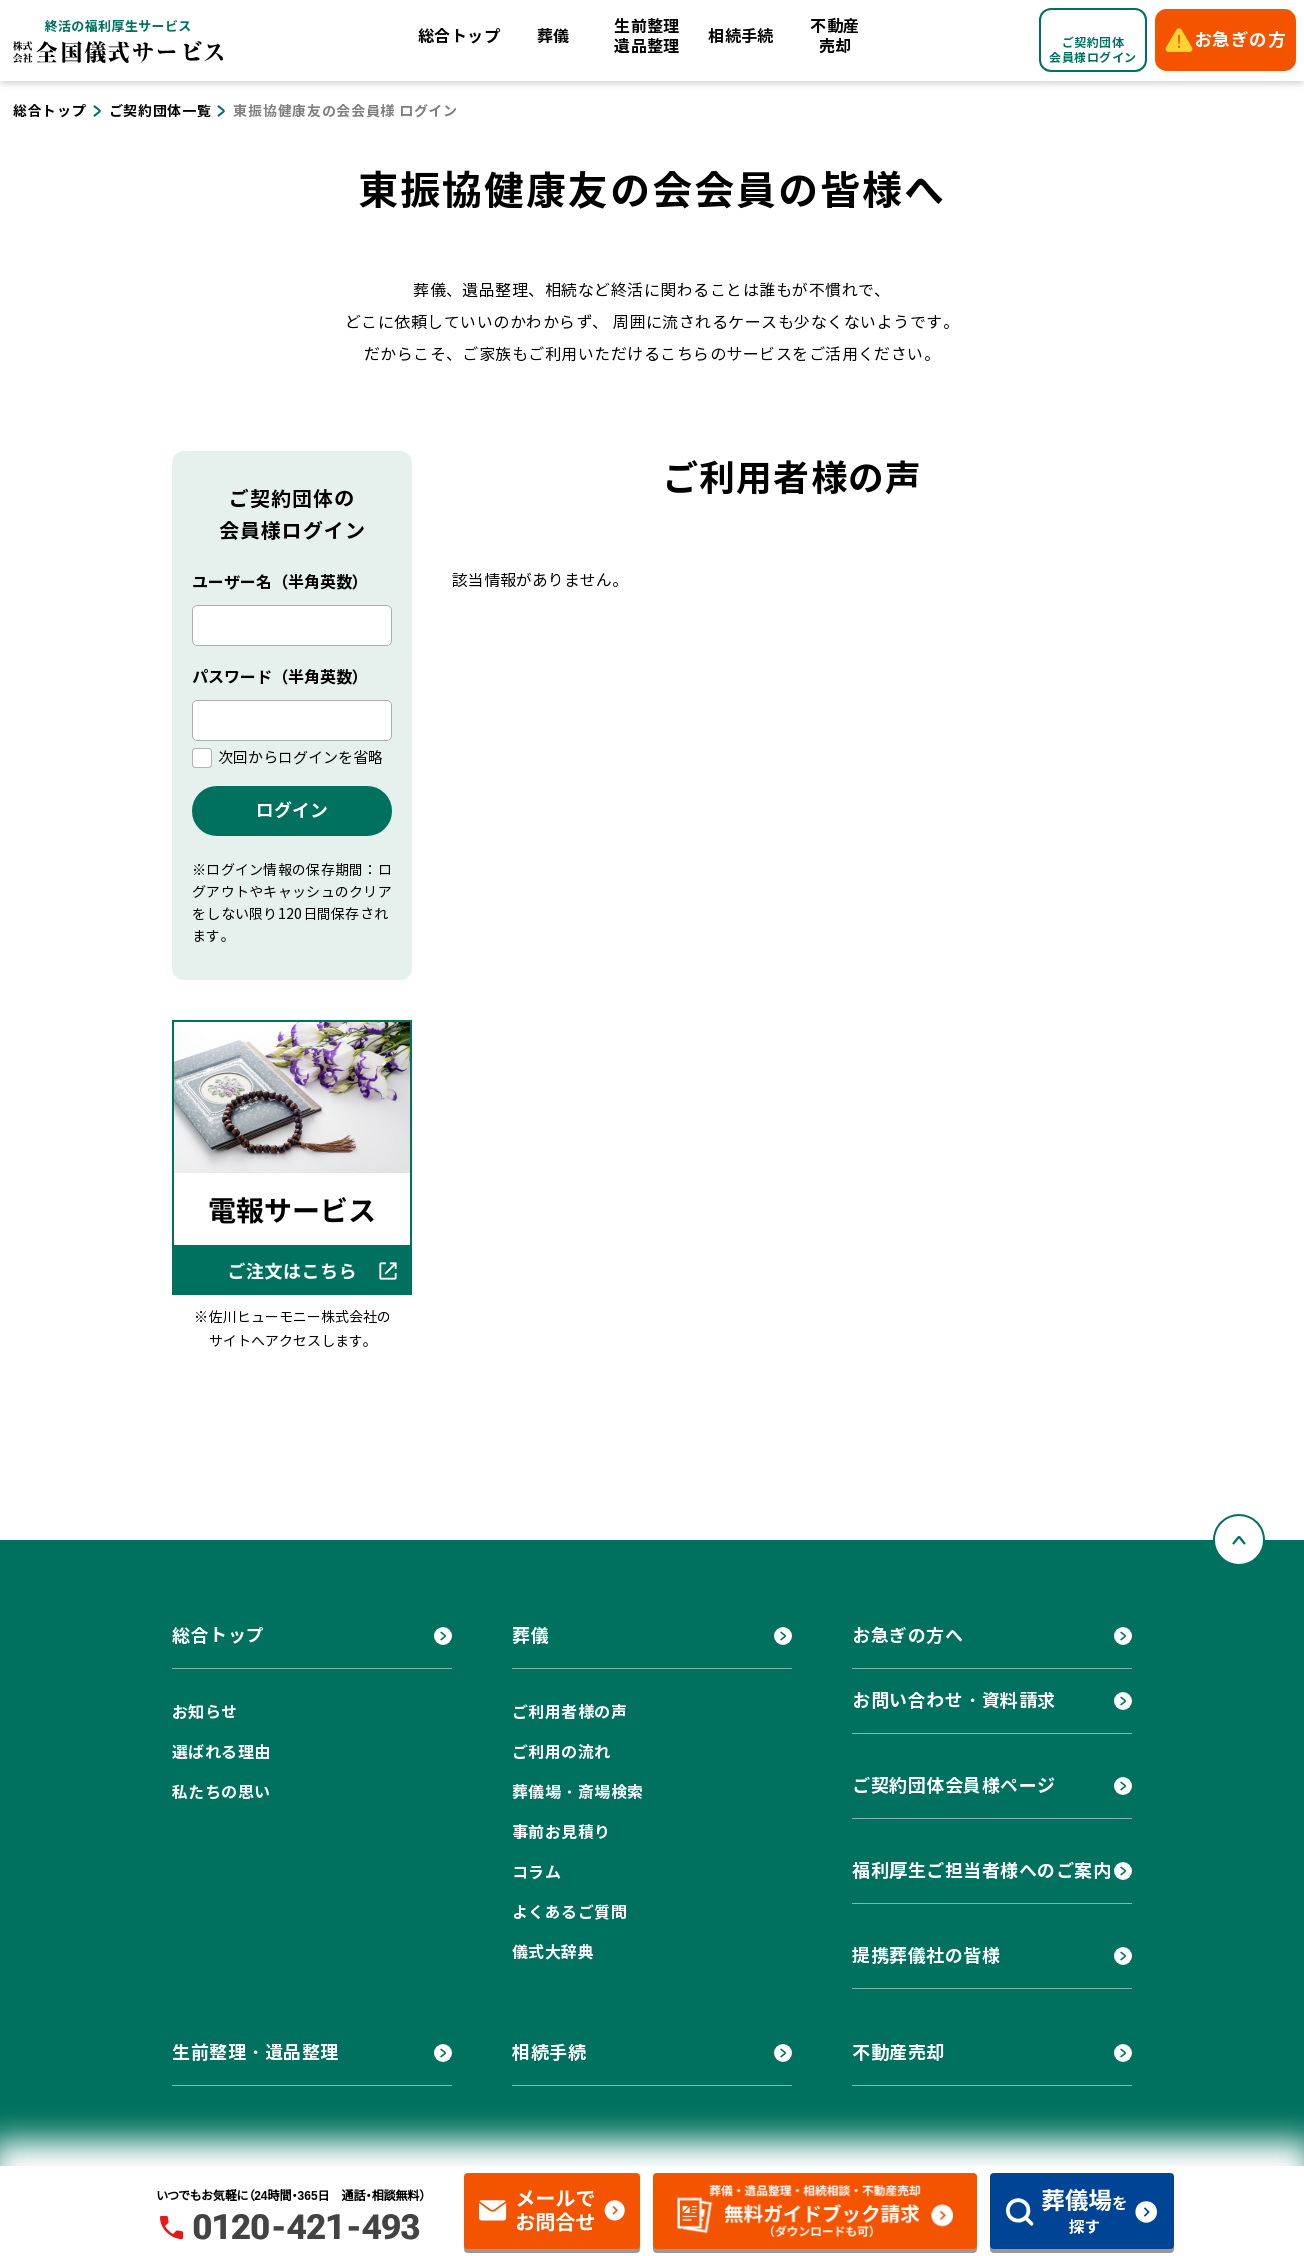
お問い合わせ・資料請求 (954, 1700)
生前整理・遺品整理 (255, 2052)
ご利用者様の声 (569, 1712)
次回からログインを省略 (300, 758)
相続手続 (741, 36)
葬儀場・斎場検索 (578, 1792)
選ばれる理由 (221, 1752)
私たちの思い (221, 1792)
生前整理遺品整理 (647, 36)
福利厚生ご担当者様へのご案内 (982, 1870)
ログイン (292, 810)
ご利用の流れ (561, 1752)
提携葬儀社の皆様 (926, 1955)
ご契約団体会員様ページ (954, 1785)
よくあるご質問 (569, 1912)
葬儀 (553, 36)
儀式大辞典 (553, 1952)
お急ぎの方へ (907, 1635)
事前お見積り (561, 1832)
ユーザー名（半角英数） (280, 582)
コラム (536, 1872)
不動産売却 (834, 36)
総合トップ (459, 36)
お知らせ (205, 1712)
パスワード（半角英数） (280, 677)
